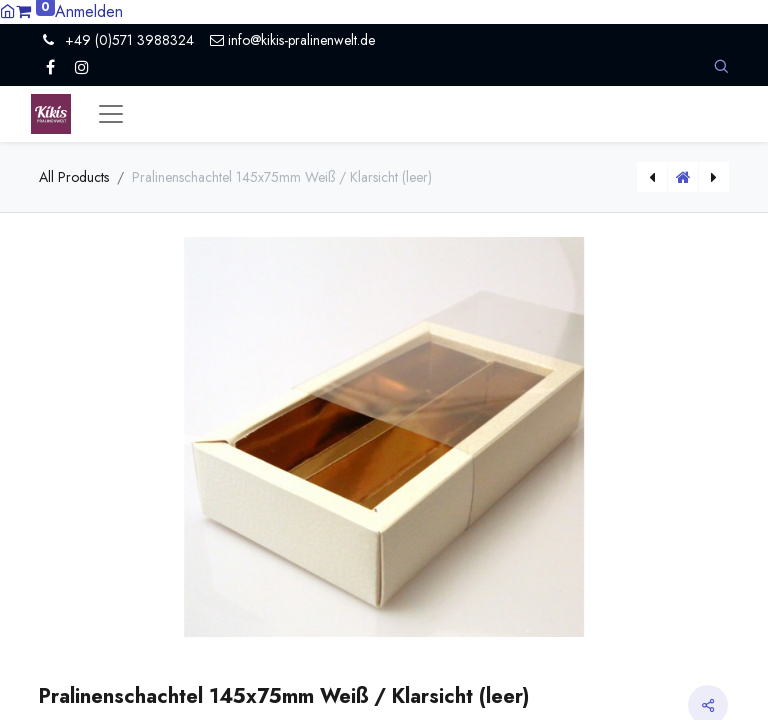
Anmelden (89, 11)
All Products (74, 177)
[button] (721, 66)
